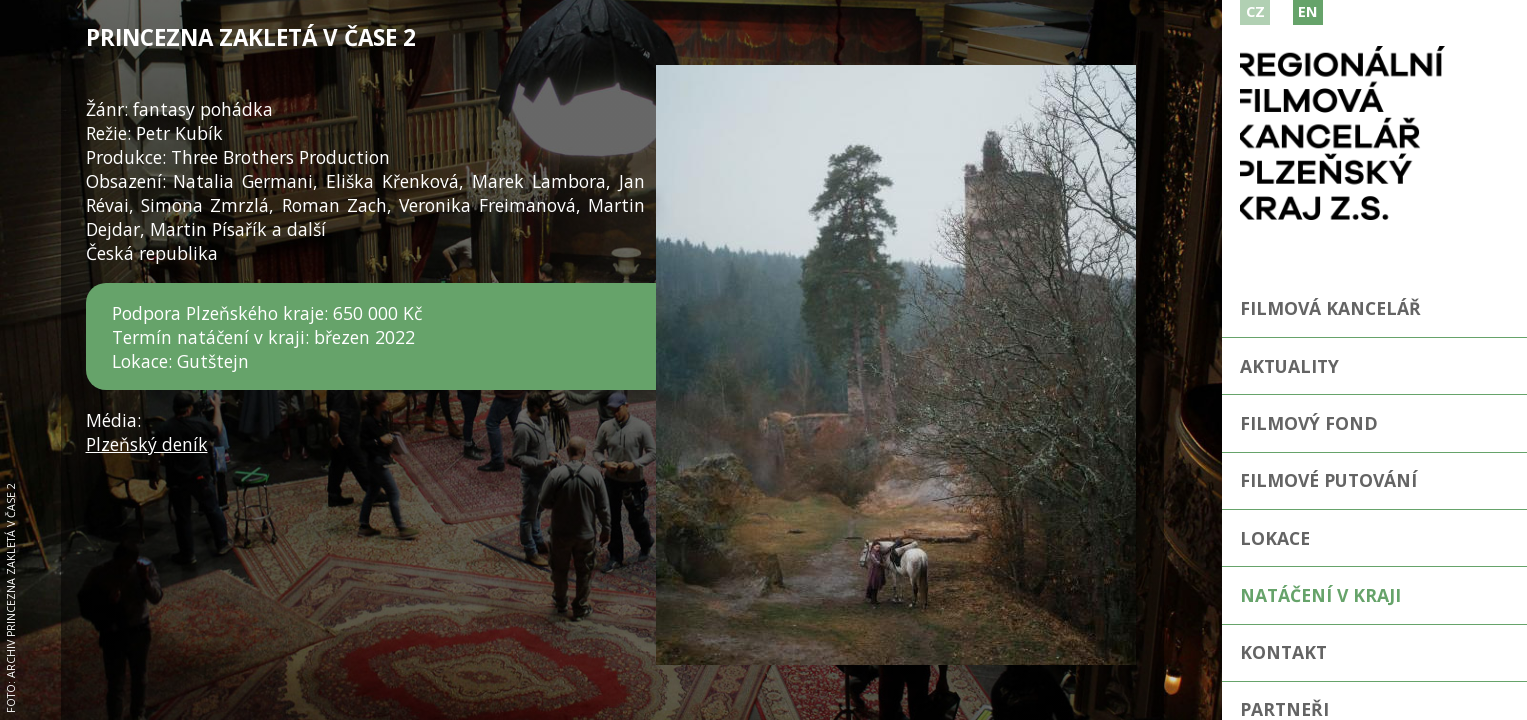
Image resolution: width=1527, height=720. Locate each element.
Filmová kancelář (1330, 308)
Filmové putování (1328, 480)
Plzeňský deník (147, 444)
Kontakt (1283, 652)
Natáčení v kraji (1320, 595)
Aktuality (1289, 366)
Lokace (1275, 538)
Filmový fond (1309, 423)
